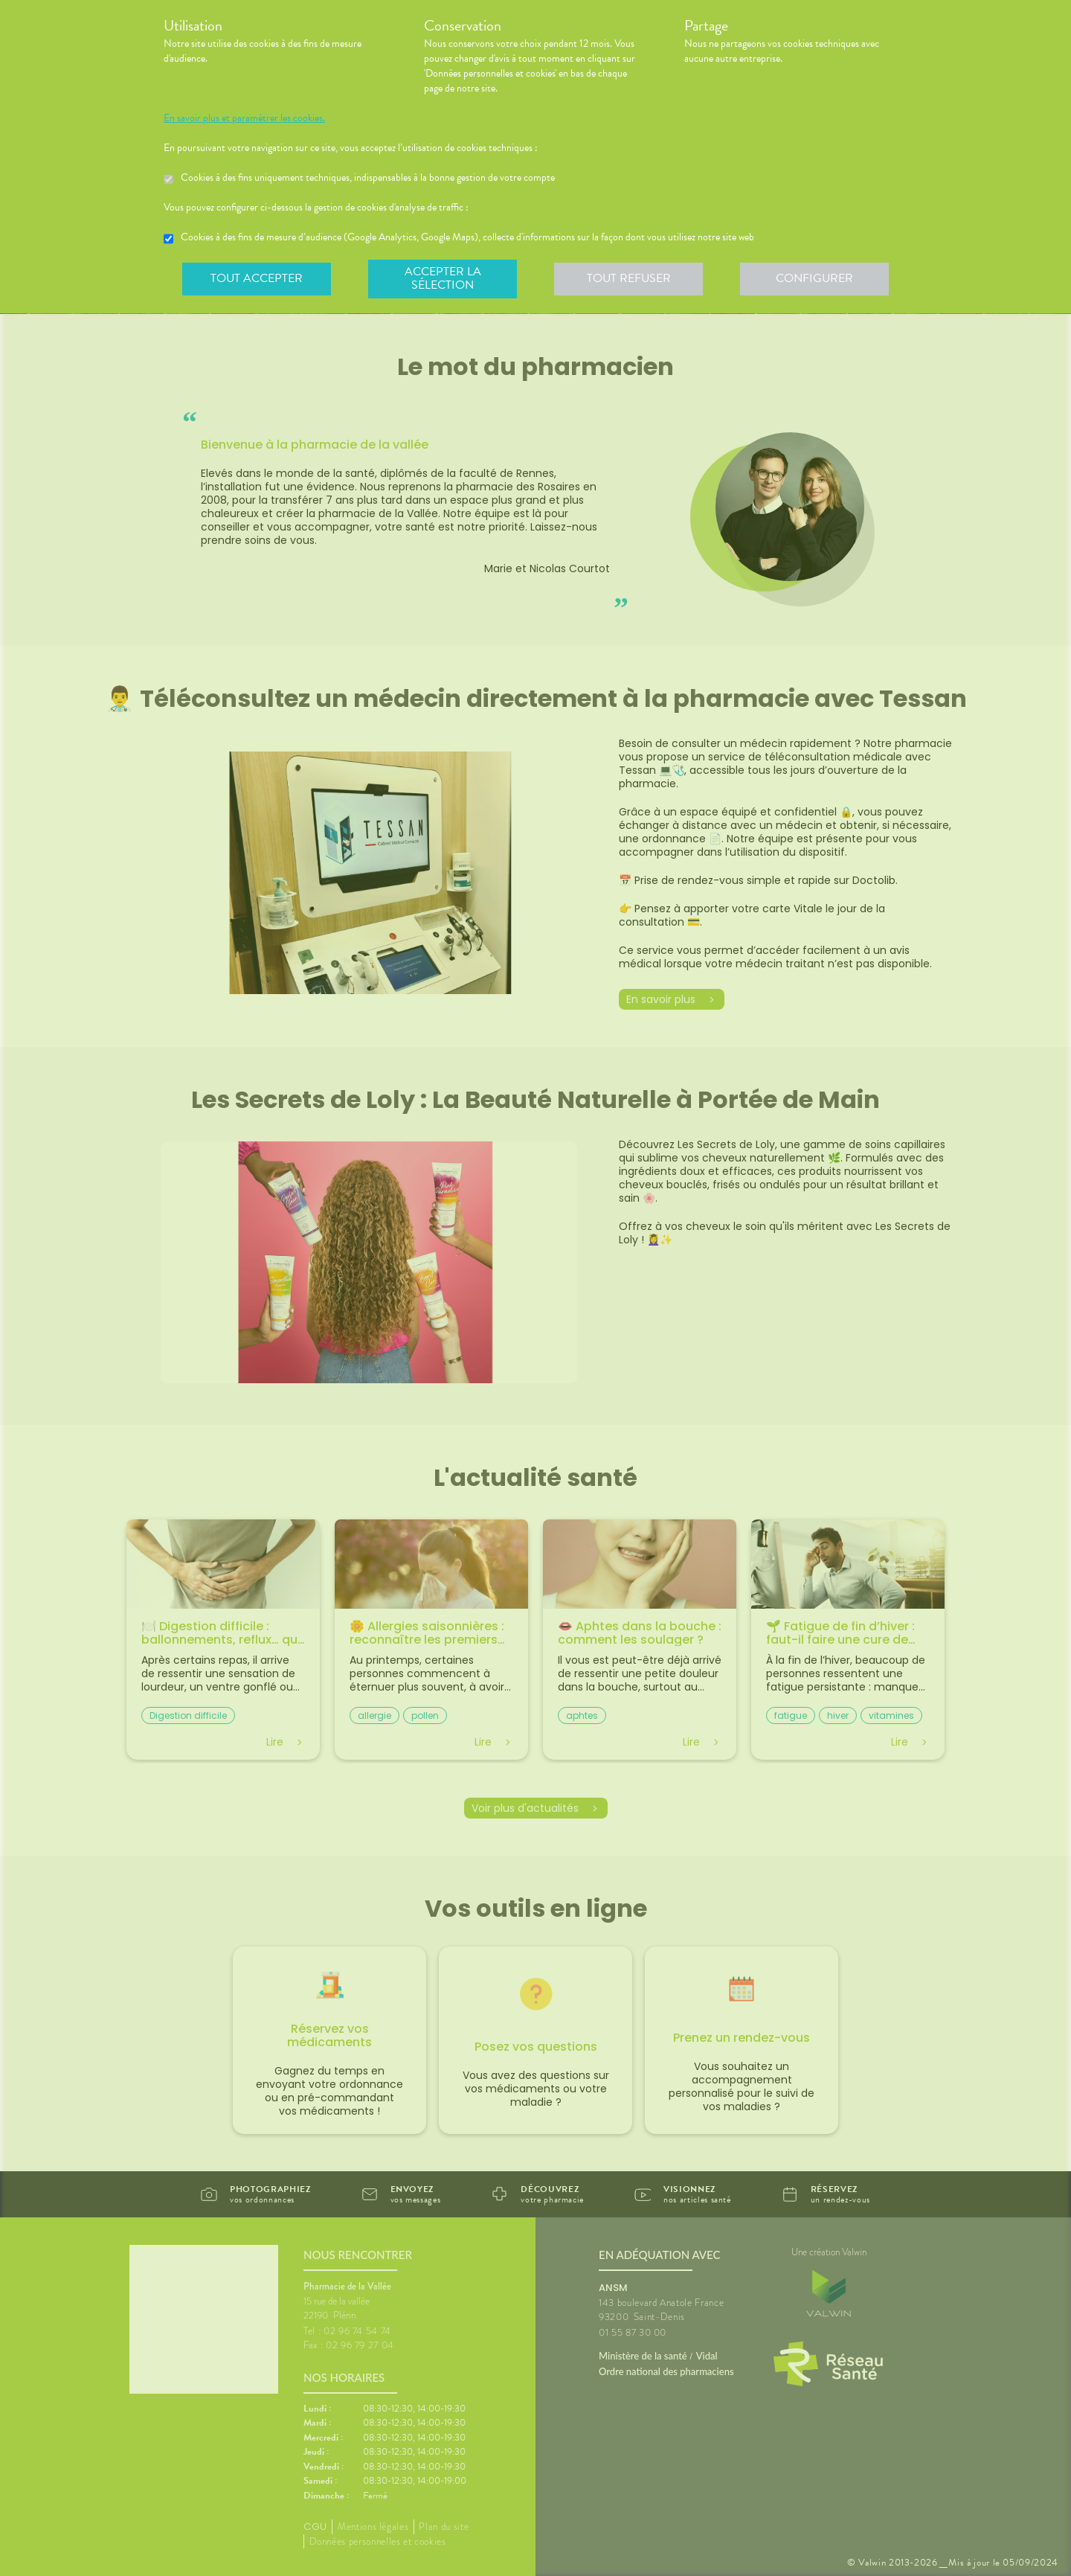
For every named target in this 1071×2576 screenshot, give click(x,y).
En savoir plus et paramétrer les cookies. (244, 118)
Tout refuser (629, 278)
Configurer (814, 278)
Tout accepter (256, 278)
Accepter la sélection (443, 278)
